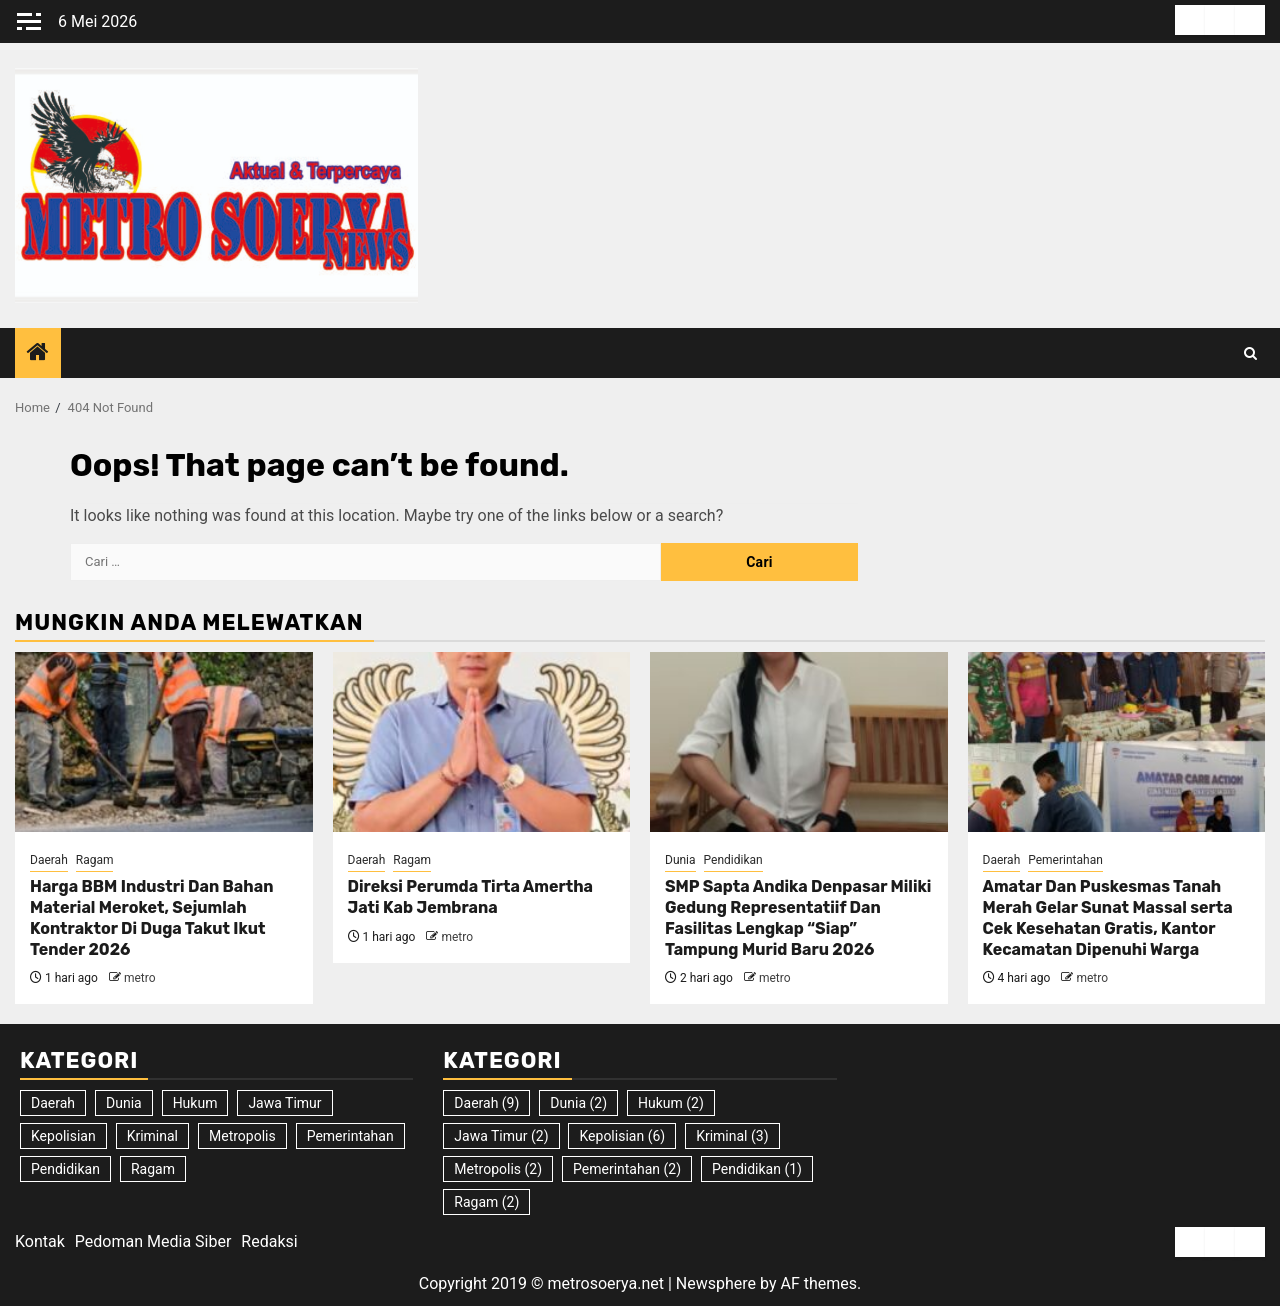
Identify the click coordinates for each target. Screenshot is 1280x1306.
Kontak (40, 1241)
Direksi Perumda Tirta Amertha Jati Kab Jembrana (471, 897)
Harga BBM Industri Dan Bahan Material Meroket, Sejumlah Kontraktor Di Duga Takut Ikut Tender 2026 (151, 917)
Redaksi (269, 1241)
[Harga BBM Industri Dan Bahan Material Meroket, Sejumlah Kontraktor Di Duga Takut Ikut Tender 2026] (164, 742)
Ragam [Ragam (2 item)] (153, 1169)
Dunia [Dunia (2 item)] (124, 1103)
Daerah (49, 860)
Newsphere (716, 1283)
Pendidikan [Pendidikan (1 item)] (65, 1169)
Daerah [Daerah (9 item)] (53, 1103)
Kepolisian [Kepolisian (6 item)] (63, 1136)
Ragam (95, 860)
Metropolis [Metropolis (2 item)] (242, 1136)
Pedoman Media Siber (153, 1241)
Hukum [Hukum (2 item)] (195, 1103)
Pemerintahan (1065, 860)
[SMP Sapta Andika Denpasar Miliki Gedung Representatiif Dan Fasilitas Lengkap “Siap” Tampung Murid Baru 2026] (799, 742)
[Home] (38, 354)
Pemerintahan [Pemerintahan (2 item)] (350, 1136)
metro (140, 978)
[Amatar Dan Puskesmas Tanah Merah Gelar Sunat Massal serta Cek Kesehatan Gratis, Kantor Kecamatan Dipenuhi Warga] (1117, 742)
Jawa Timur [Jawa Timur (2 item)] (284, 1103)
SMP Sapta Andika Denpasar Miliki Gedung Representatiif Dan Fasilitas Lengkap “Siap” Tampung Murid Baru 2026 (798, 917)
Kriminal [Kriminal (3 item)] (152, 1136)
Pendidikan (733, 860)
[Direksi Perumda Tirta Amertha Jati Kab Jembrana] (482, 742)
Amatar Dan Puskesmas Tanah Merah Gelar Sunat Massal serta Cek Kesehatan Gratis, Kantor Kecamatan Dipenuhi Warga (1108, 917)
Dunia (680, 860)
